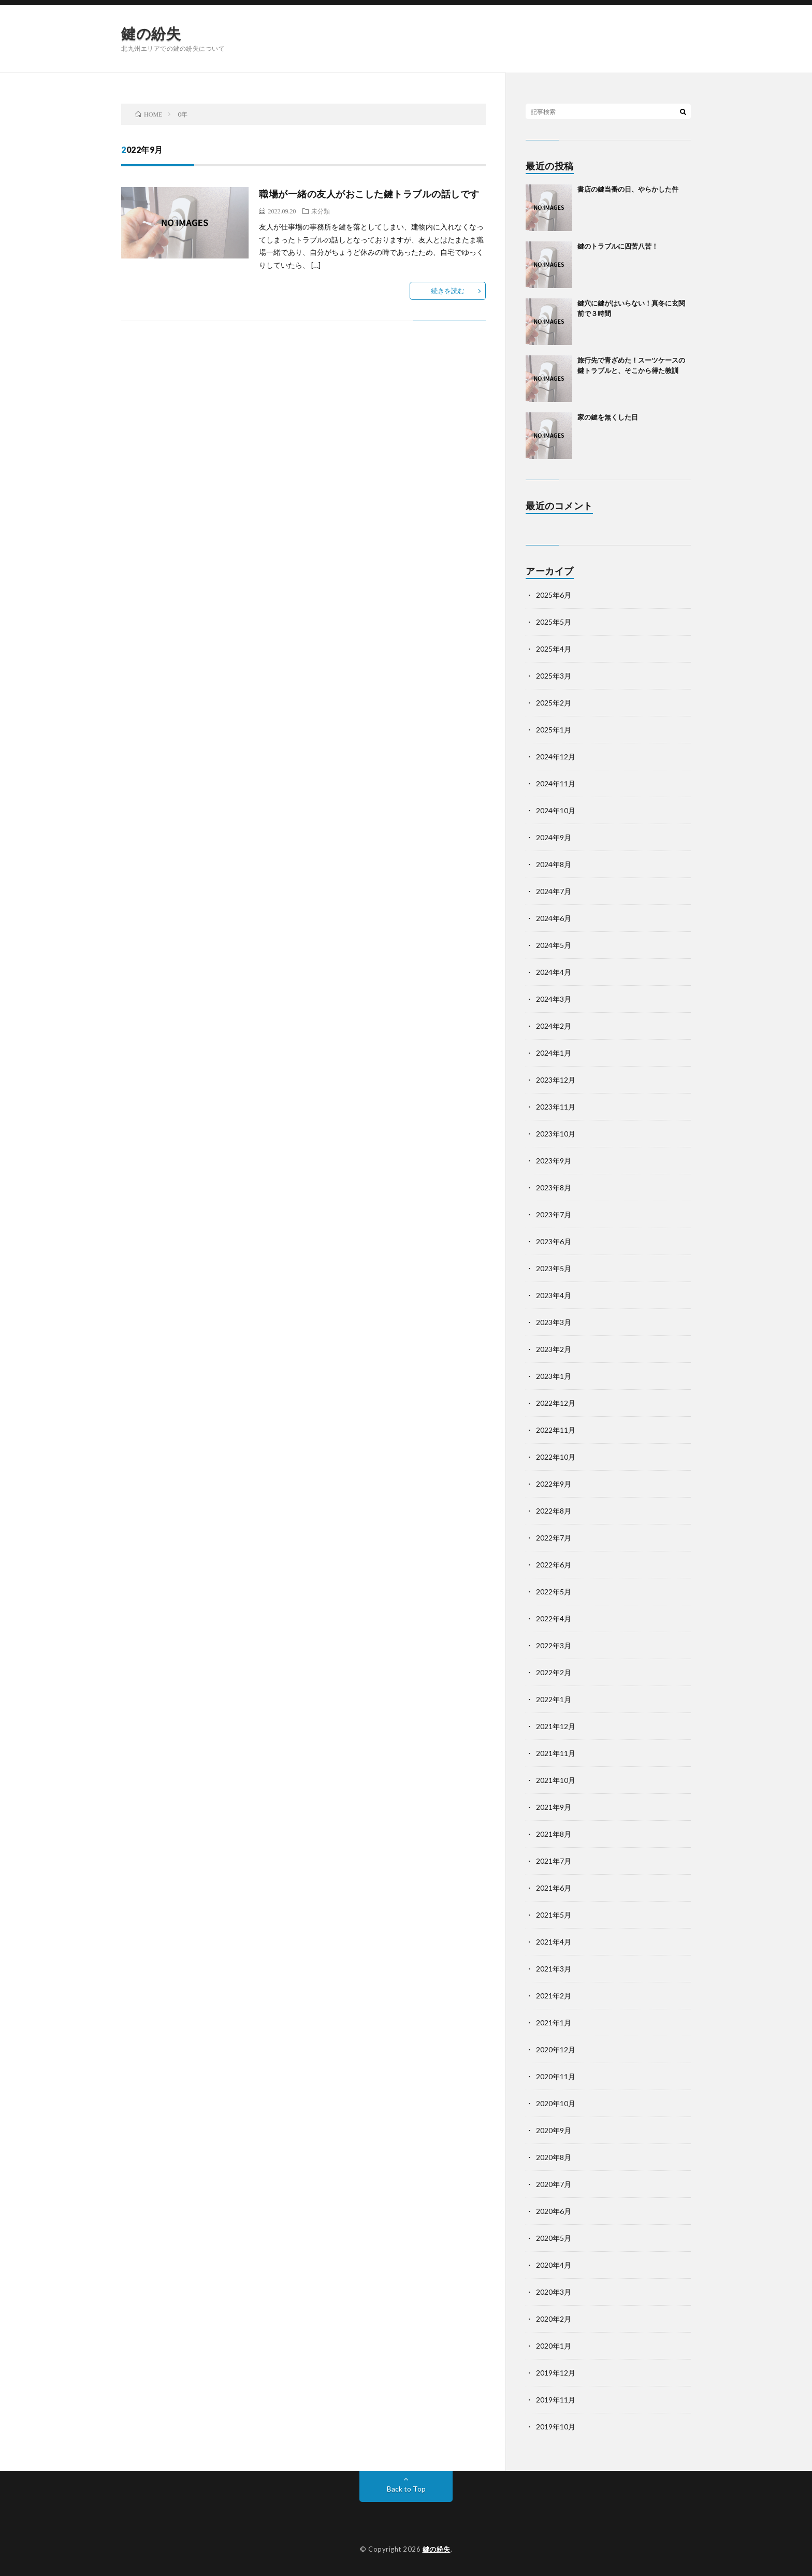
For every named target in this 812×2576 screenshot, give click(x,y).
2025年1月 (553, 729)
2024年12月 (555, 756)
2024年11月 (555, 783)
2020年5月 (553, 2238)
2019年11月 (555, 2399)
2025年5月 (553, 621)
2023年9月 (553, 1160)
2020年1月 (553, 2345)
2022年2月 (553, 1672)
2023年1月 (553, 1376)
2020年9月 (553, 2130)
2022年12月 (555, 1403)
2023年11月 (555, 1106)
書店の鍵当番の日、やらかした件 (627, 189)
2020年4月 (553, 2265)
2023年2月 (553, 1349)
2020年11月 (555, 2076)
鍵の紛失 (151, 33)
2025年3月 (553, 675)
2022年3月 (553, 1645)
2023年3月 (553, 1322)
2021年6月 (553, 1887)
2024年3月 (553, 999)
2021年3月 (553, 1968)
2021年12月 (555, 1726)
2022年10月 (555, 1456)
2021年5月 (553, 1914)
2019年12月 (555, 2372)
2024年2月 (553, 1025)
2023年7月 (553, 1214)
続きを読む (448, 290)
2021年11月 (555, 1753)
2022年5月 (553, 1591)
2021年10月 (555, 1780)
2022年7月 (553, 1537)
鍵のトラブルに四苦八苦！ (617, 246)
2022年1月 (553, 1699)
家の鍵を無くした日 (607, 417)
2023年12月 (555, 1079)
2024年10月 (555, 810)
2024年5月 (553, 945)
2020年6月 (553, 2211)
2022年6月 (553, 1564)
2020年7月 (553, 2184)
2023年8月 (553, 1187)
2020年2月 (553, 2318)
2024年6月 (553, 918)
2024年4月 (553, 972)
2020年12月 (555, 2049)
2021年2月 (553, 1995)
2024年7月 (553, 891)
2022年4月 (553, 1618)
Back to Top (406, 2488)
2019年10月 (555, 2426)
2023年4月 (553, 1295)
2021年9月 (553, 1807)
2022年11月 (555, 1430)
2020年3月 (553, 2291)
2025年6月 (553, 595)
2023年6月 (553, 1241)
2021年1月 (553, 2022)
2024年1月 (553, 1052)
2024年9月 (553, 837)
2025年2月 (553, 702)
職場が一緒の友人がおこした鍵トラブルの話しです (369, 193)
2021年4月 (553, 1941)
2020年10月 (555, 2103)
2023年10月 (555, 1133)
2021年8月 (553, 1834)
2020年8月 (553, 2157)
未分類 (320, 211)
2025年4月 (553, 648)
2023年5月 (553, 1268)
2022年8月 (553, 1510)
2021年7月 (553, 1861)
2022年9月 (553, 1483)
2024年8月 (553, 864)
